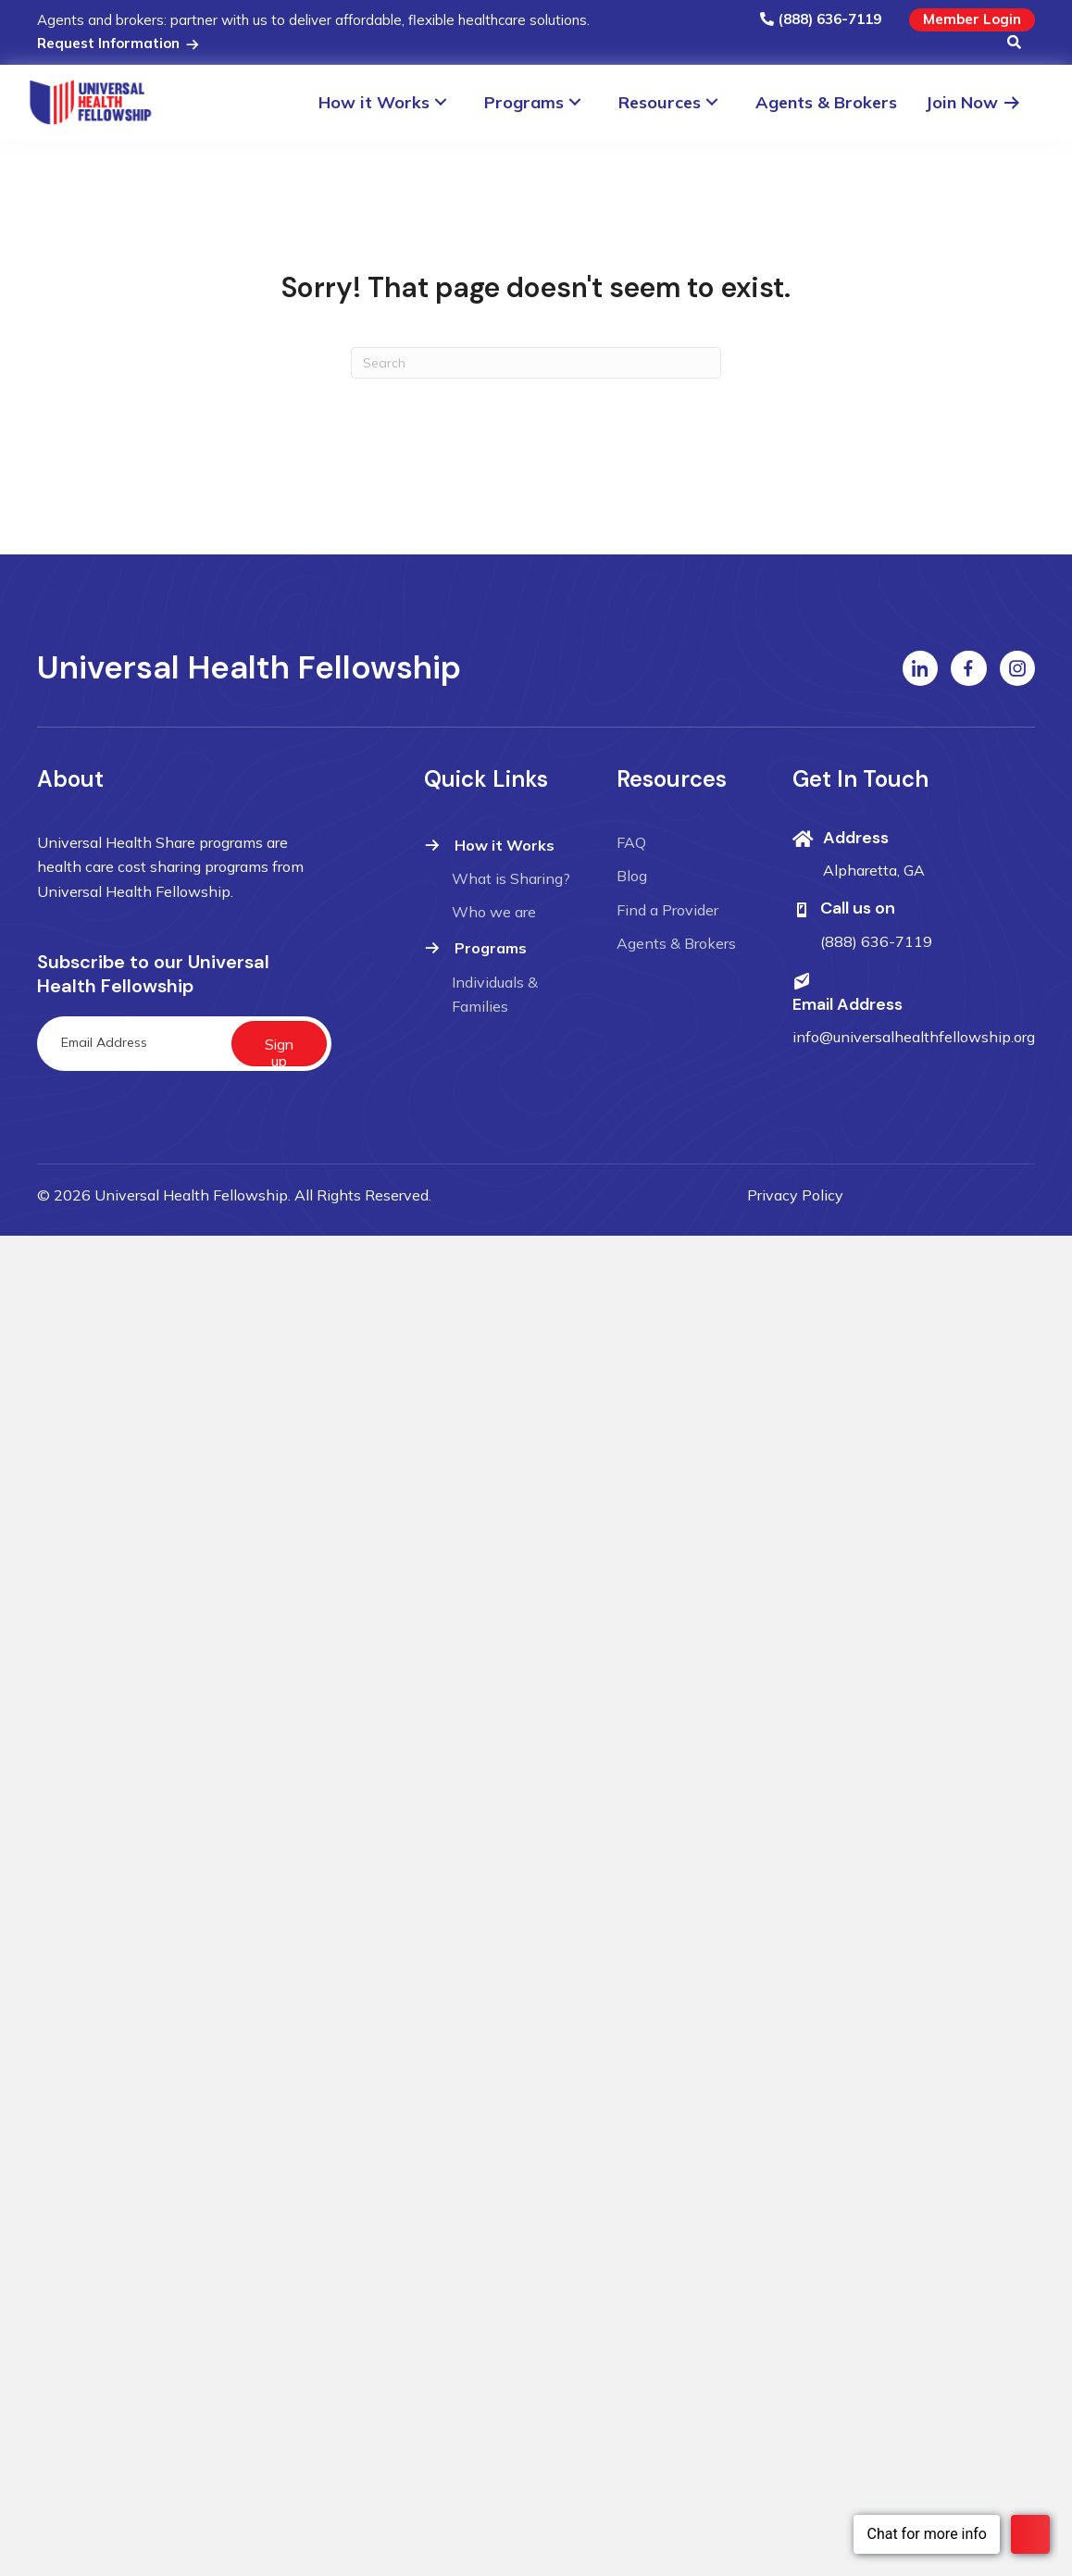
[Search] (536, 363)
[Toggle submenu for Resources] (720, 102)
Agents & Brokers (676, 943)
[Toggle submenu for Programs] (583, 102)
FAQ (631, 842)
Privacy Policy (795, 1195)
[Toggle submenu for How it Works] (449, 102)
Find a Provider (667, 910)
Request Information (119, 43)
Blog (632, 875)
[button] (1014, 43)
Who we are (494, 911)
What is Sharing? (511, 878)
